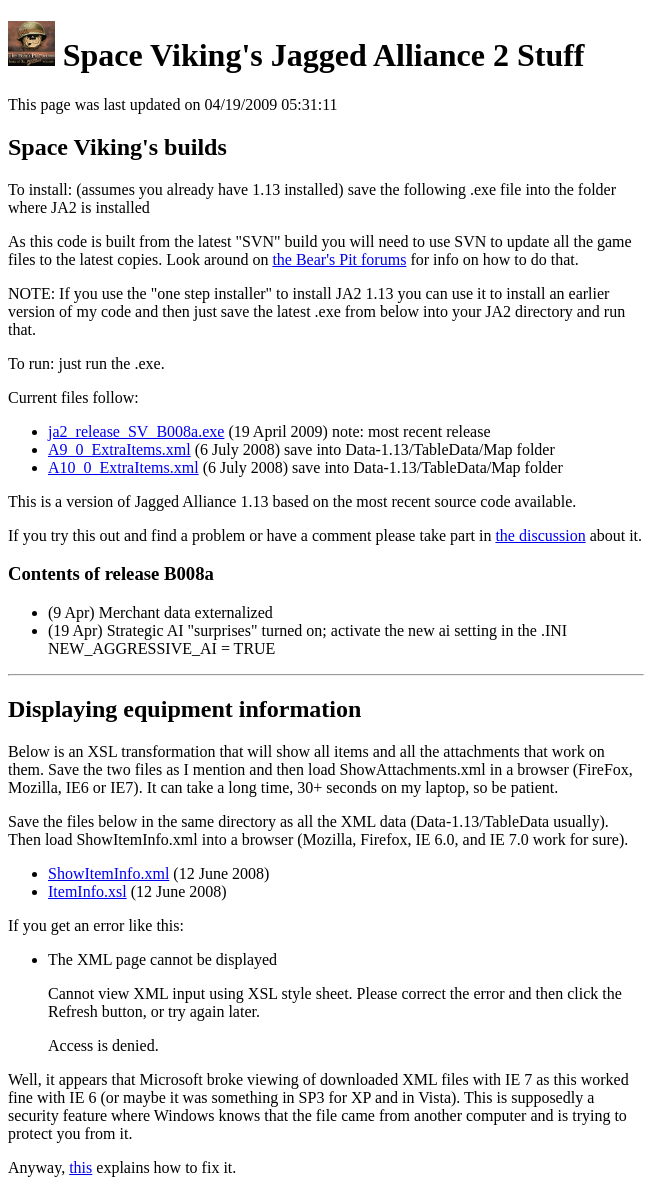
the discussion (540, 535)
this (80, 1167)
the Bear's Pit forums (339, 259)
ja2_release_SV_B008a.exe (136, 431)
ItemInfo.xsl (87, 891)
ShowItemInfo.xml (108, 873)
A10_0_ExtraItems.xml (123, 467)
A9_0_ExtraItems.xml (119, 449)
